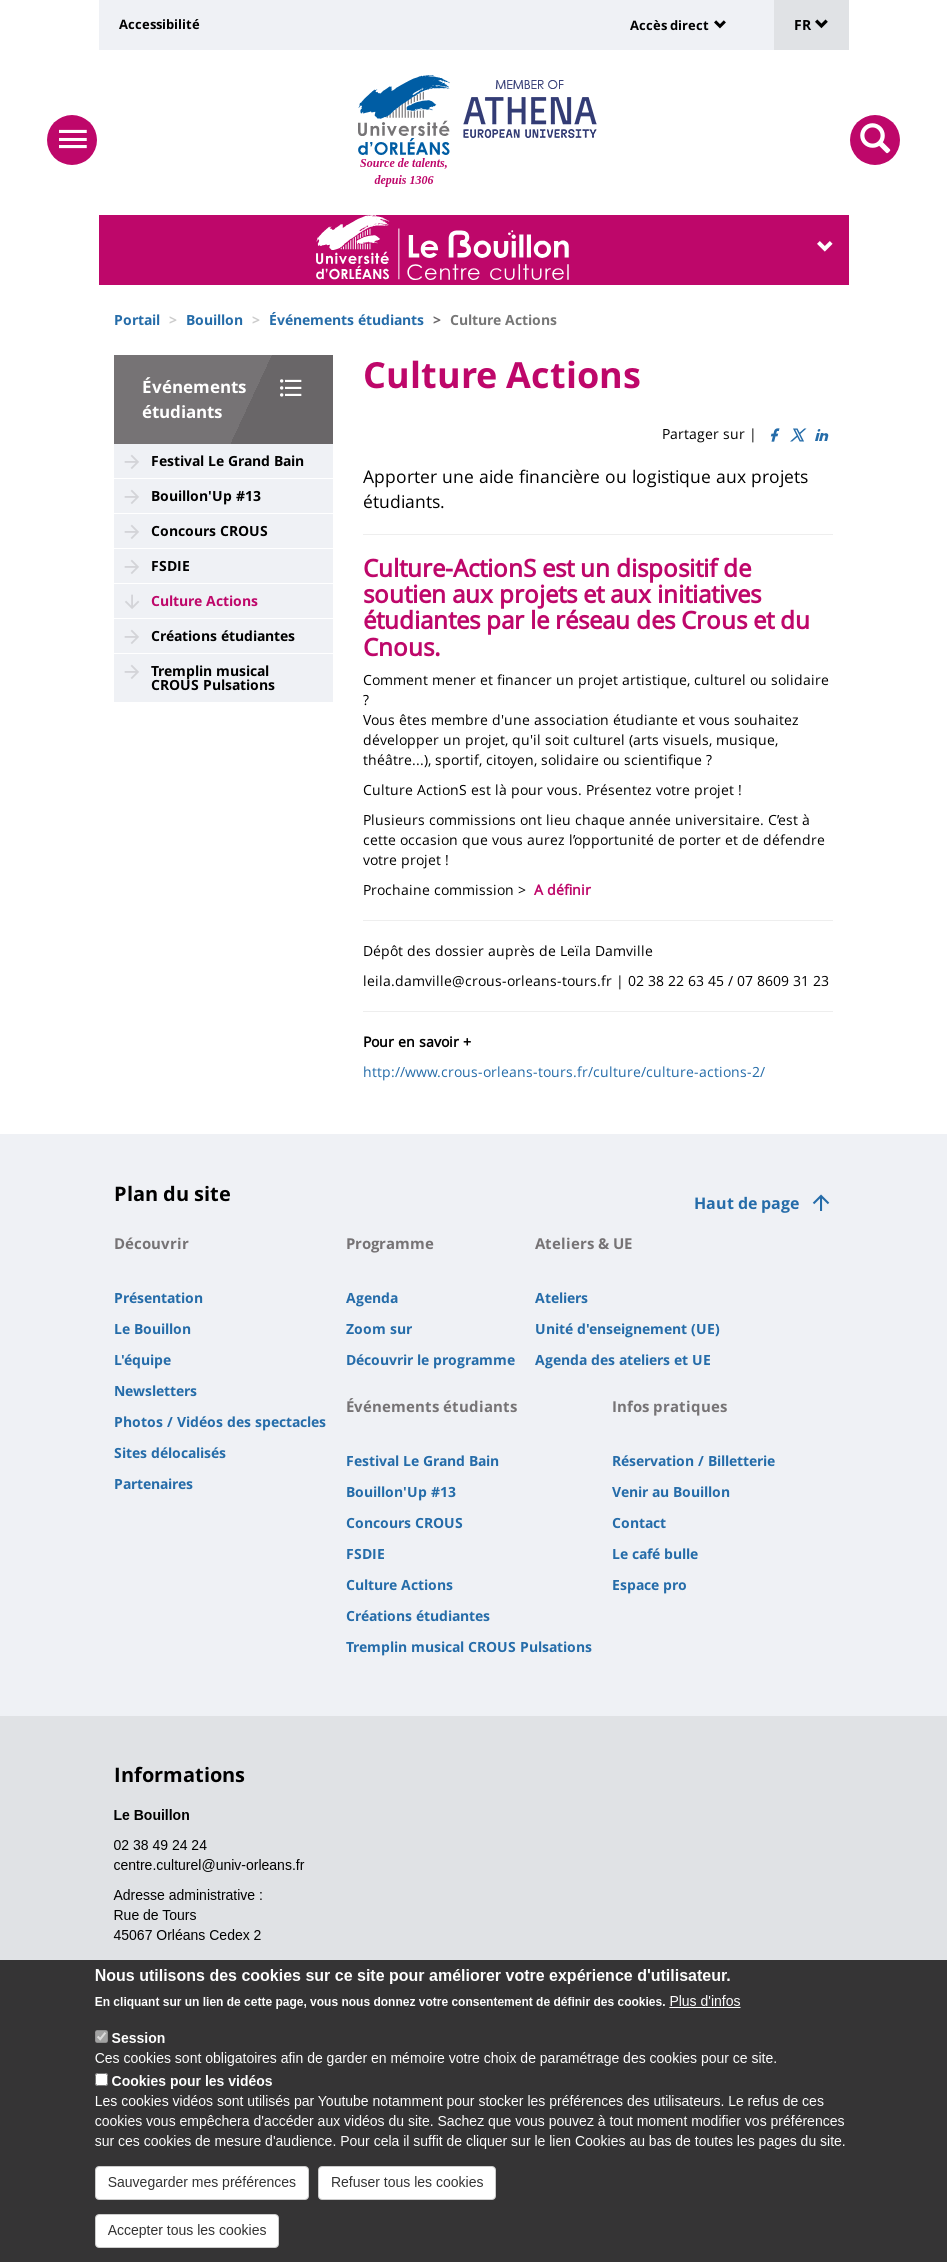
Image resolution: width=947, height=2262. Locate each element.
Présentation (158, 1297)
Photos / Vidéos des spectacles (220, 1421)
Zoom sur (379, 1328)
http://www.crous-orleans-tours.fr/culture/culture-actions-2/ (564, 1071)
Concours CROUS (209, 530)
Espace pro (649, 1584)
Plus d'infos (704, 2001)
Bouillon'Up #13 (206, 495)
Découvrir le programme (430, 1359)
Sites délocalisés (170, 1452)
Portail (137, 319)
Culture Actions (204, 600)
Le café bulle (655, 1553)
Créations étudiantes (223, 635)
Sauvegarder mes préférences (202, 2182)
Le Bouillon (152, 1328)
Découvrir (151, 1243)
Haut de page (746, 1203)
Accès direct (669, 25)
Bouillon (214, 319)
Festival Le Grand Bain (227, 460)
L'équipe (142, 1359)
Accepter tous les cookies (187, 2230)
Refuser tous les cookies (407, 2182)
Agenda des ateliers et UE (623, 1359)
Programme (390, 1243)
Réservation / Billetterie (693, 1460)
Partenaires (153, 1483)
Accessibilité (159, 24)
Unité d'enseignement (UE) (627, 1328)
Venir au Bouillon (671, 1491)
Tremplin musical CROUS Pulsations (213, 677)
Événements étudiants (346, 319)
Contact (639, 1522)
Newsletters (155, 1390)
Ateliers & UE (583, 1243)
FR (811, 24)
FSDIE (170, 565)
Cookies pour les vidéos (192, 2081)
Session (139, 2038)
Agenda (372, 1297)
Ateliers (561, 1297)
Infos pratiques (669, 1406)
